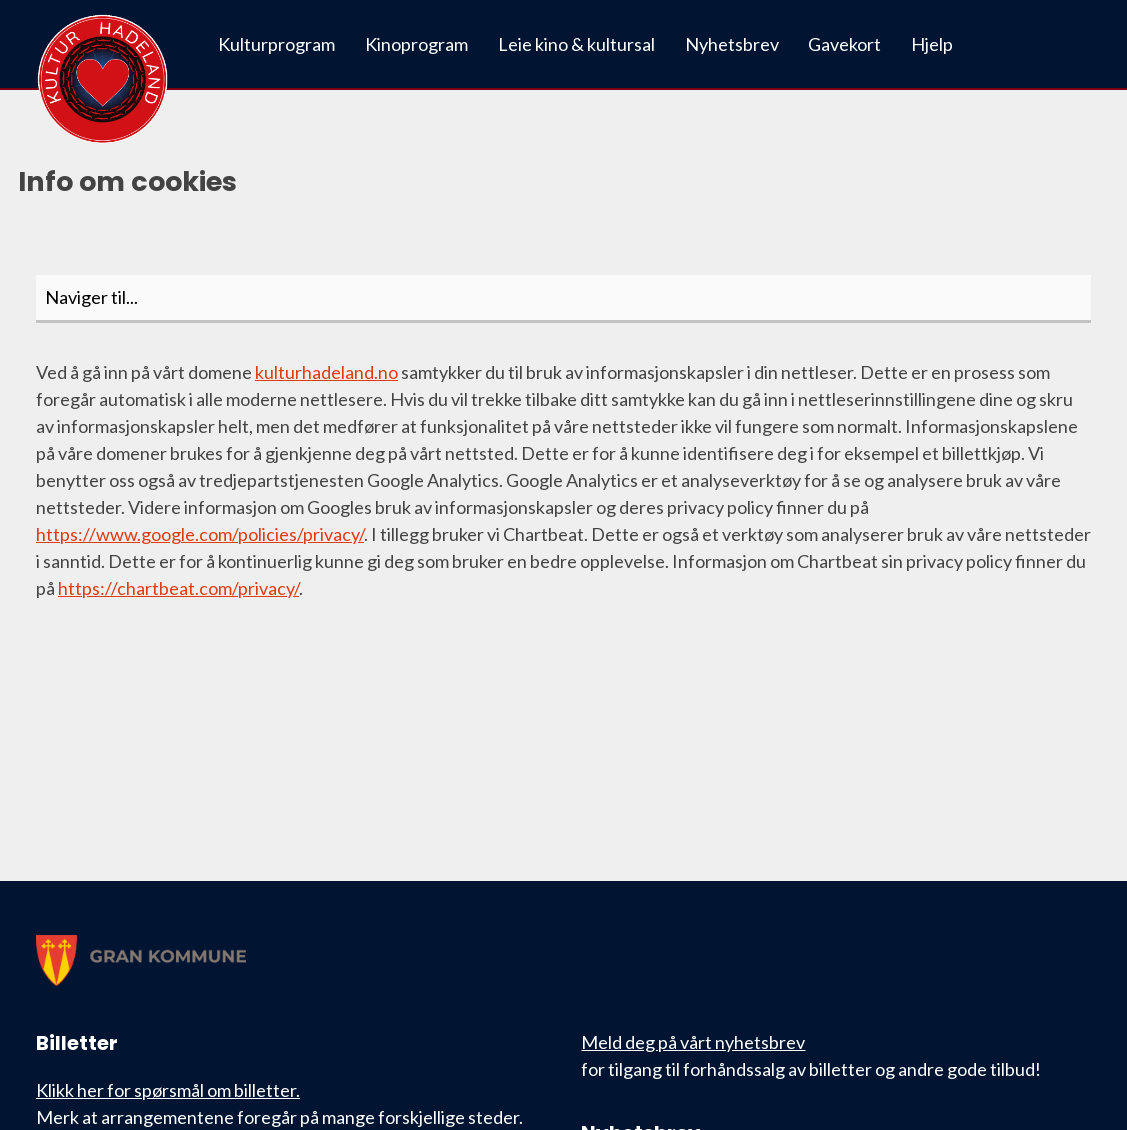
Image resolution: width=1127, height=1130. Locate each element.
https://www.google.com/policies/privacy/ (200, 534)
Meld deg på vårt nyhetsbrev (693, 1042)
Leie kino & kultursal (576, 44)
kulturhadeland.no (326, 372)
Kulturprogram (276, 44)
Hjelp (932, 44)
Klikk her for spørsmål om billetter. (168, 1090)
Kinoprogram (416, 44)
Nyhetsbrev (732, 44)
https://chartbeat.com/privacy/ (178, 588)
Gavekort (844, 44)
